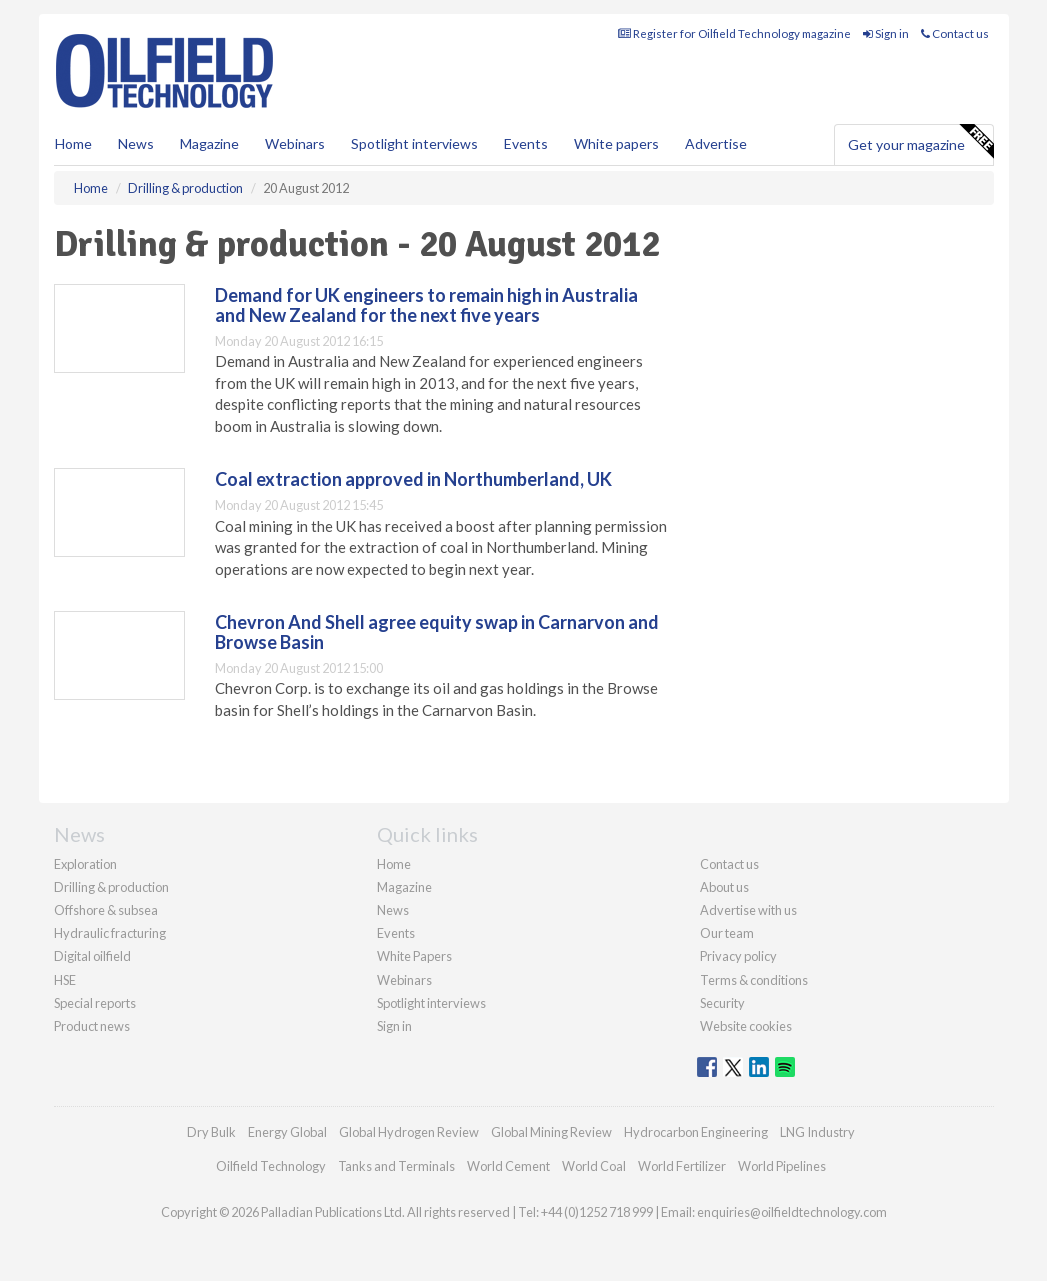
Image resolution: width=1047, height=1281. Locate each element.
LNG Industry (817, 1132)
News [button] (136, 143)
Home (73, 143)
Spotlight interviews (414, 143)
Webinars (295, 143)
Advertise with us (748, 910)
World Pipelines (782, 1166)
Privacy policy (738, 956)
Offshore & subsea (106, 910)
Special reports (95, 1003)
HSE (65, 980)
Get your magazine (920, 142)
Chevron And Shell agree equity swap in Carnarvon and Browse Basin (437, 632)
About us (724, 887)
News (393, 910)
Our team (727, 933)
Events (526, 143)
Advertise (716, 143)
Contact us (955, 33)
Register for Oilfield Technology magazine (734, 33)
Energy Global (287, 1132)
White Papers (414, 956)
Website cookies (746, 1026)
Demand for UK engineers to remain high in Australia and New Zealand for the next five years (426, 305)
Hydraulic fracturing (110, 933)
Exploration (85, 864)
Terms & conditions (754, 980)
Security (722, 1003)
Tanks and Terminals (396, 1166)
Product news (92, 1026)
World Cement (508, 1166)
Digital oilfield (92, 956)
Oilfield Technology (271, 1166)
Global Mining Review (551, 1132)
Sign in (886, 33)
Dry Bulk (211, 1132)
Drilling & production (111, 887)
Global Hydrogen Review (409, 1132)
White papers (616, 143)
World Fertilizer (682, 1166)
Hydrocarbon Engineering (696, 1132)
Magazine (209, 143)
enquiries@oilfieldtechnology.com (792, 1212)
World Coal (594, 1166)
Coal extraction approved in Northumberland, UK (413, 479)
